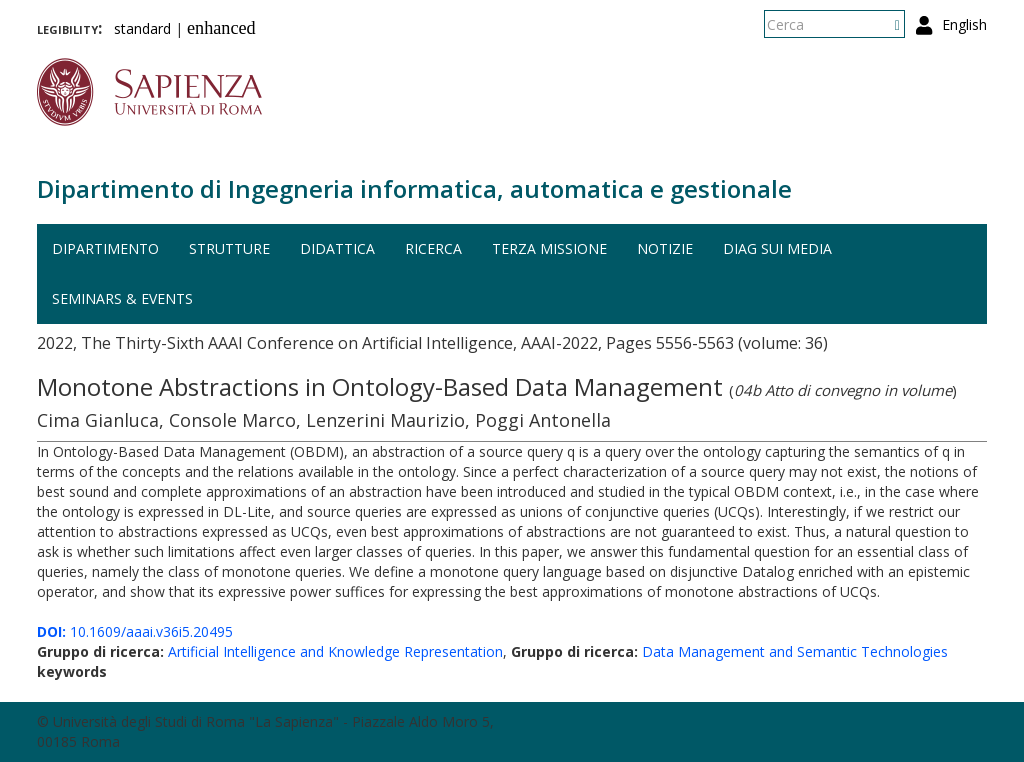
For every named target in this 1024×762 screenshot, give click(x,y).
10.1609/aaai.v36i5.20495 (135, 631)
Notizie (665, 248)
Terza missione (549, 248)
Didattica (337, 248)
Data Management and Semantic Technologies (795, 651)
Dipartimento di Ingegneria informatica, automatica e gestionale (414, 188)
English (964, 24)
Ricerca (433, 248)
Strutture (229, 248)
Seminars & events (122, 298)
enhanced (221, 28)
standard (142, 28)
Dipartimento (105, 248)
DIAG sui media (777, 248)
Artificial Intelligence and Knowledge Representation (335, 651)
